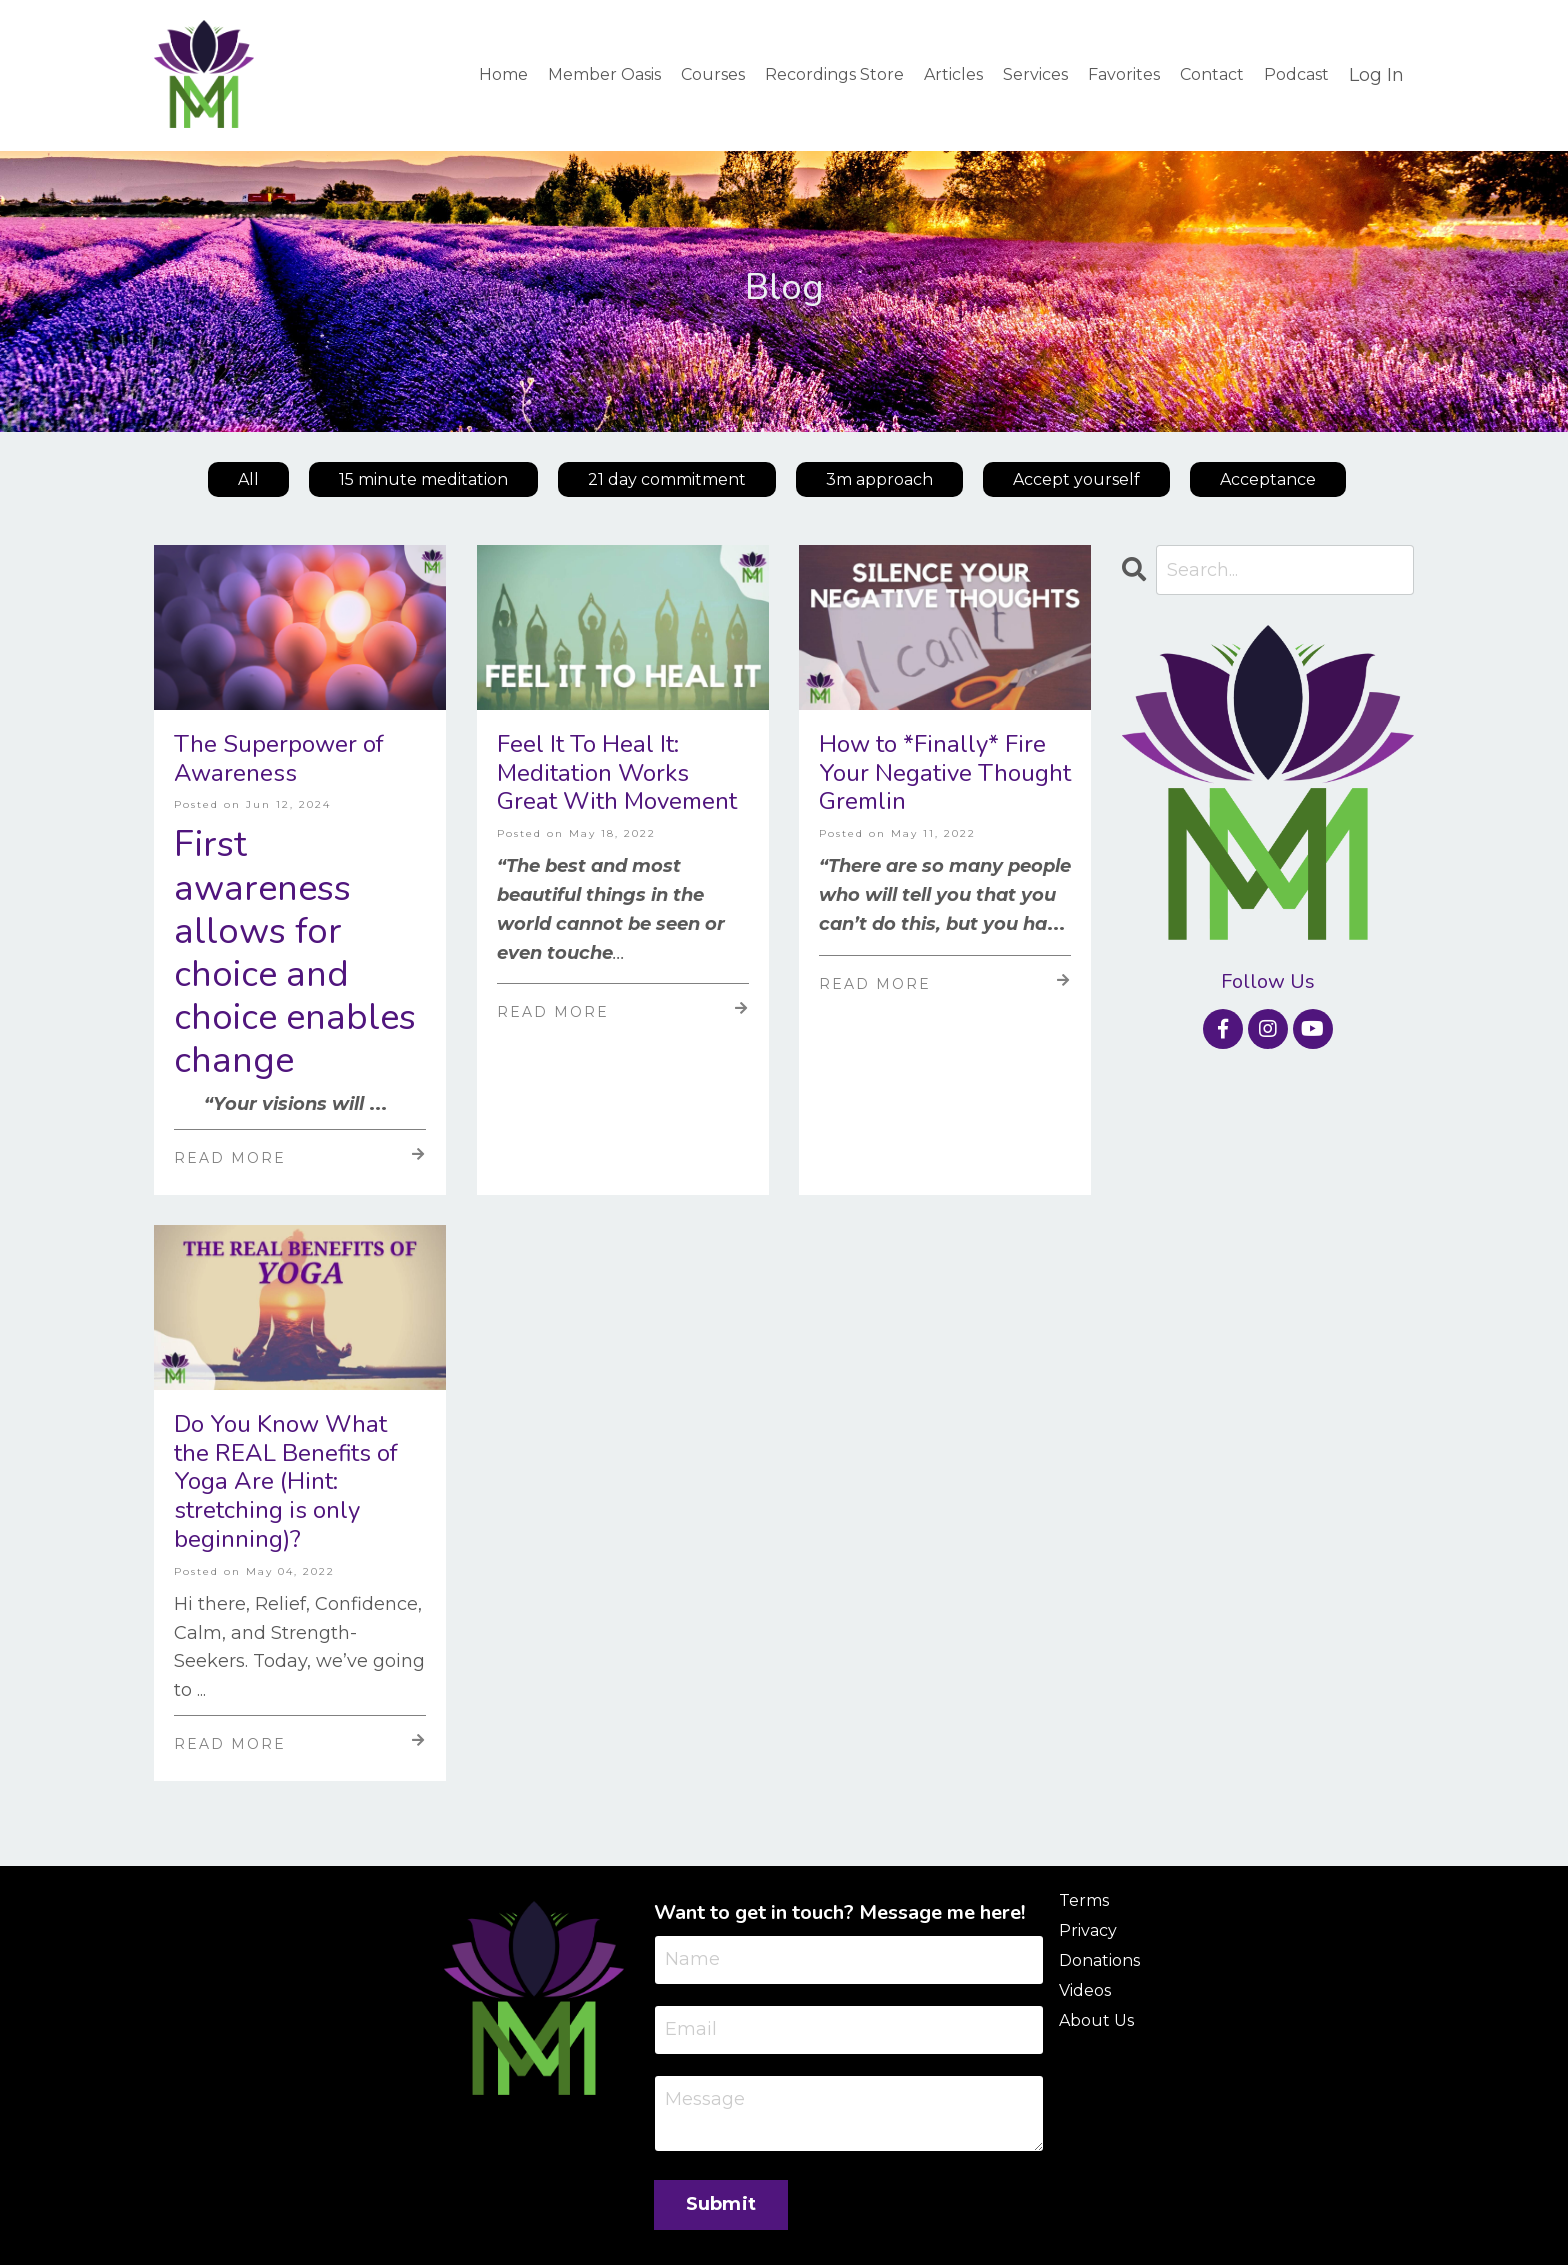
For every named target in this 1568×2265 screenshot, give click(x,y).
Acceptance (1268, 479)
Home (503, 74)
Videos (1085, 1990)
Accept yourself (1076, 479)
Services (1035, 74)
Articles (953, 74)
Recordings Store (834, 74)
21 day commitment (667, 479)
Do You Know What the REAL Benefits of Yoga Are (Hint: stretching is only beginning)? (286, 1482)
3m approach (879, 479)
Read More (300, 1157)
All (248, 479)
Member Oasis (604, 74)
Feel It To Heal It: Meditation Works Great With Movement (617, 773)
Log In (1376, 75)
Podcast (1296, 74)
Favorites (1124, 74)
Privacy (1088, 1930)
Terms (1084, 1900)
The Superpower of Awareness (279, 759)
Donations (1099, 1960)
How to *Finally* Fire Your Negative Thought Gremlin (945, 773)
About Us (1096, 2020)
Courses (713, 74)
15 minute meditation (423, 479)
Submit (721, 2204)
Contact (1212, 74)
